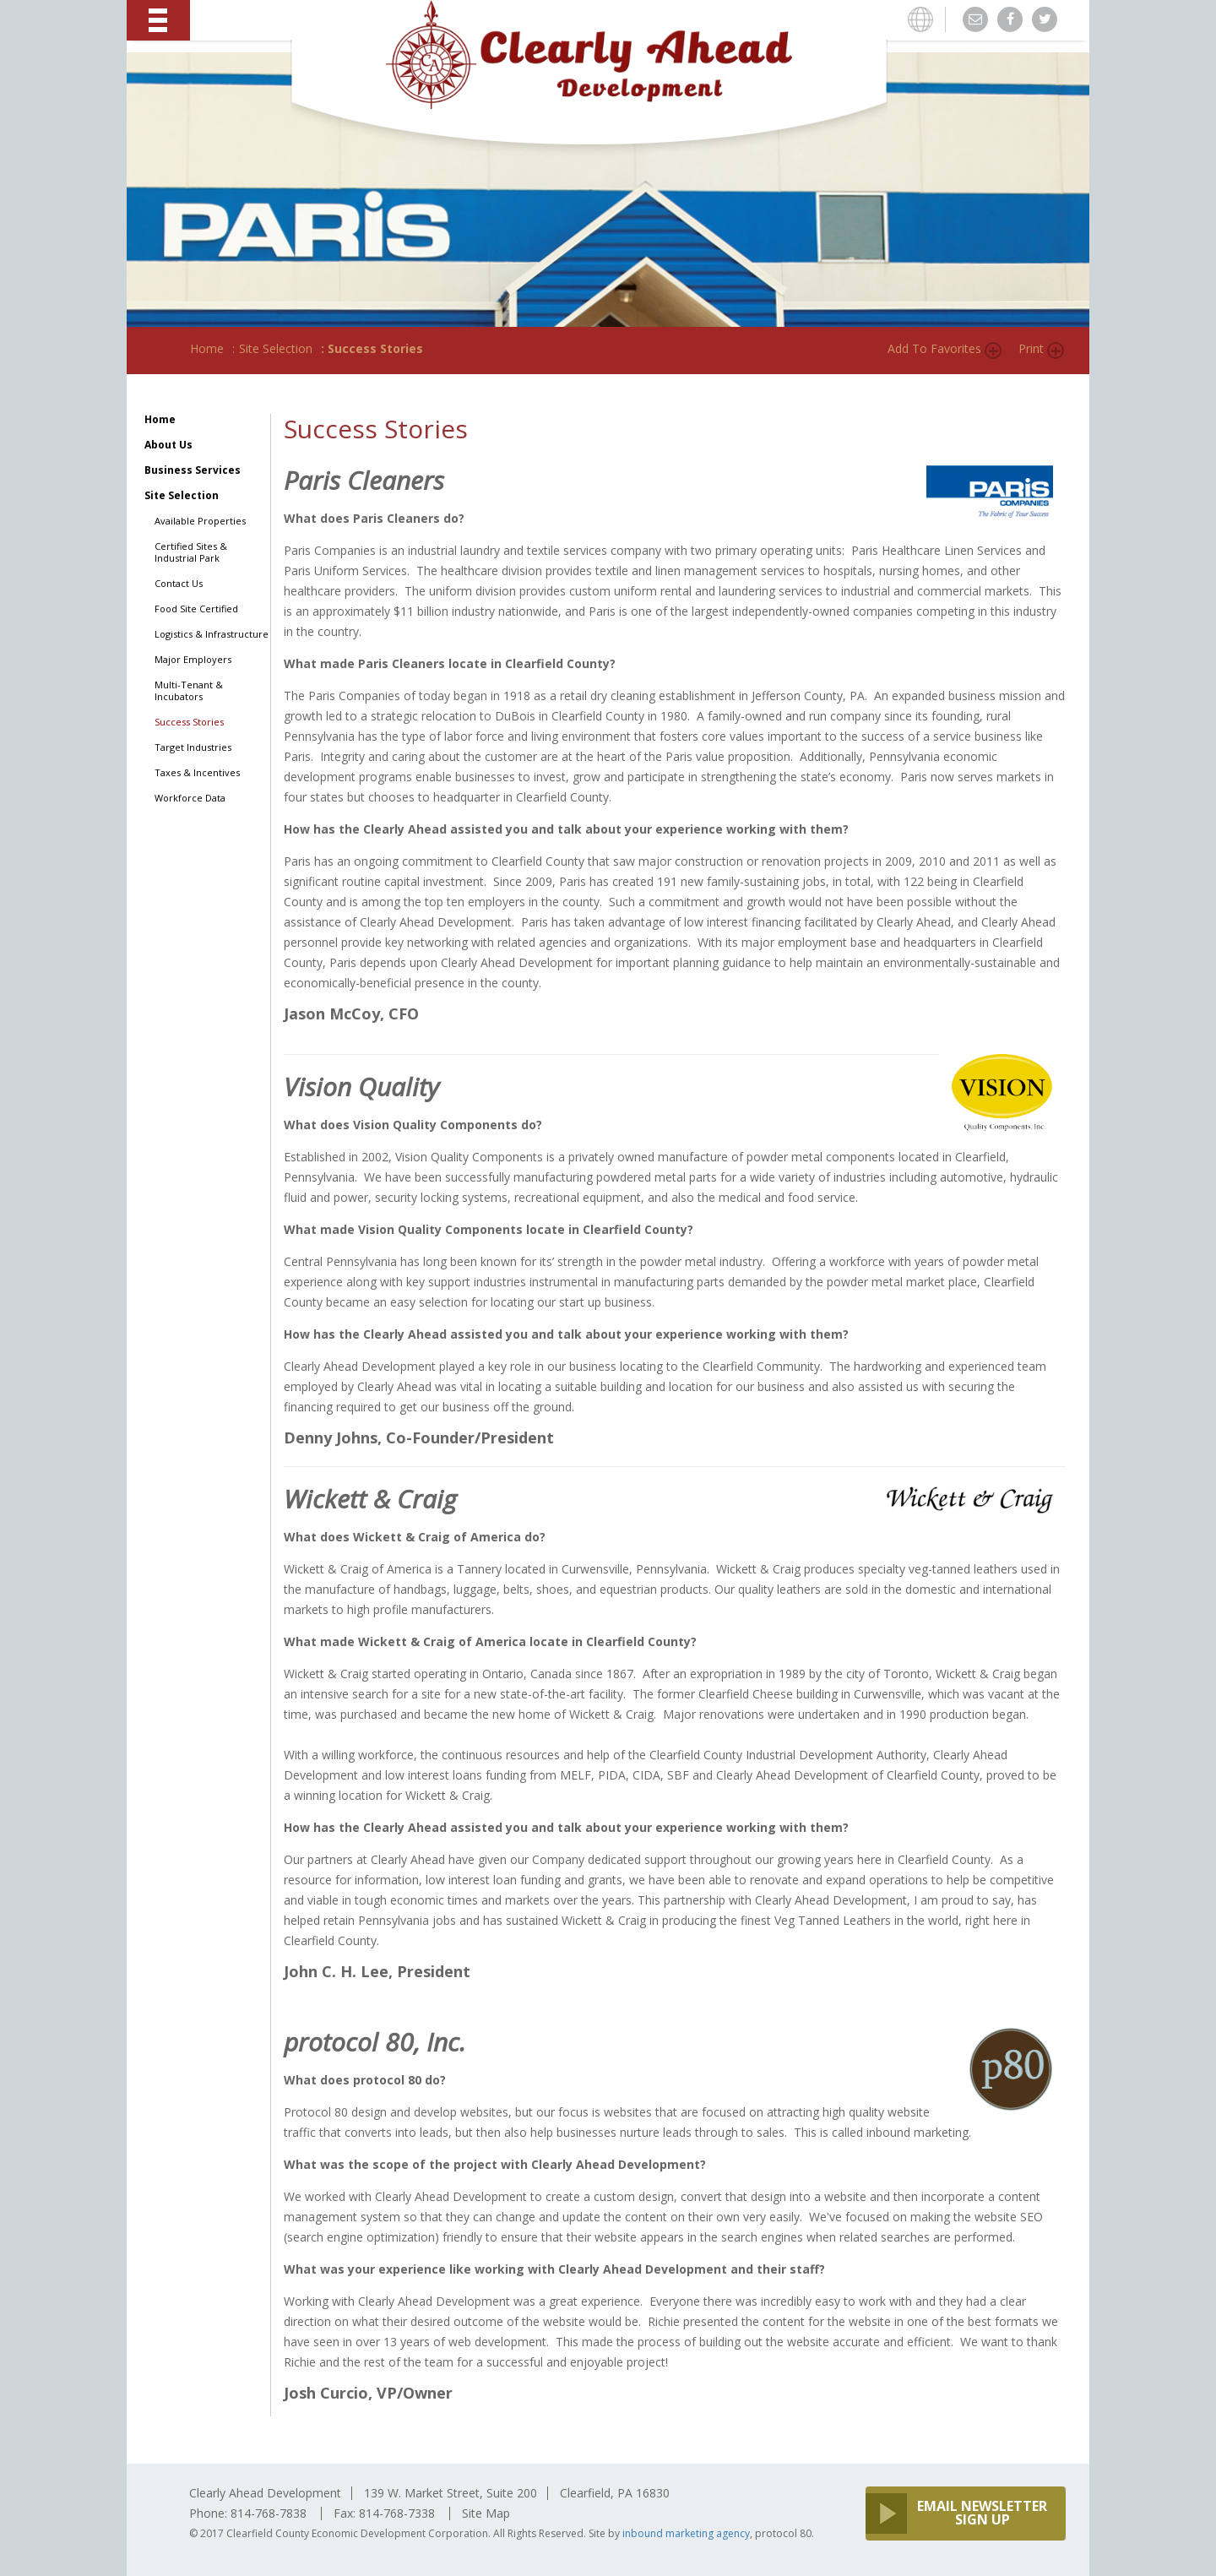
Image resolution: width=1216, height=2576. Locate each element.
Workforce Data (190, 798)
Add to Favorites (934, 348)
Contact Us (179, 584)
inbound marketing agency (686, 2533)
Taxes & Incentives (197, 773)
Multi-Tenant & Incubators (189, 691)
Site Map (486, 2513)
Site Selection (275, 348)
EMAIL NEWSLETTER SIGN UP (982, 2513)
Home (207, 348)
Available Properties (200, 521)
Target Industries (193, 747)
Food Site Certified (196, 609)
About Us (168, 445)
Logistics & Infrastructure (212, 634)
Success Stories (189, 722)
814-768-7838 (269, 2513)
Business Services (192, 470)
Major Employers (193, 660)
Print (1031, 348)
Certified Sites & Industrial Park (191, 552)
